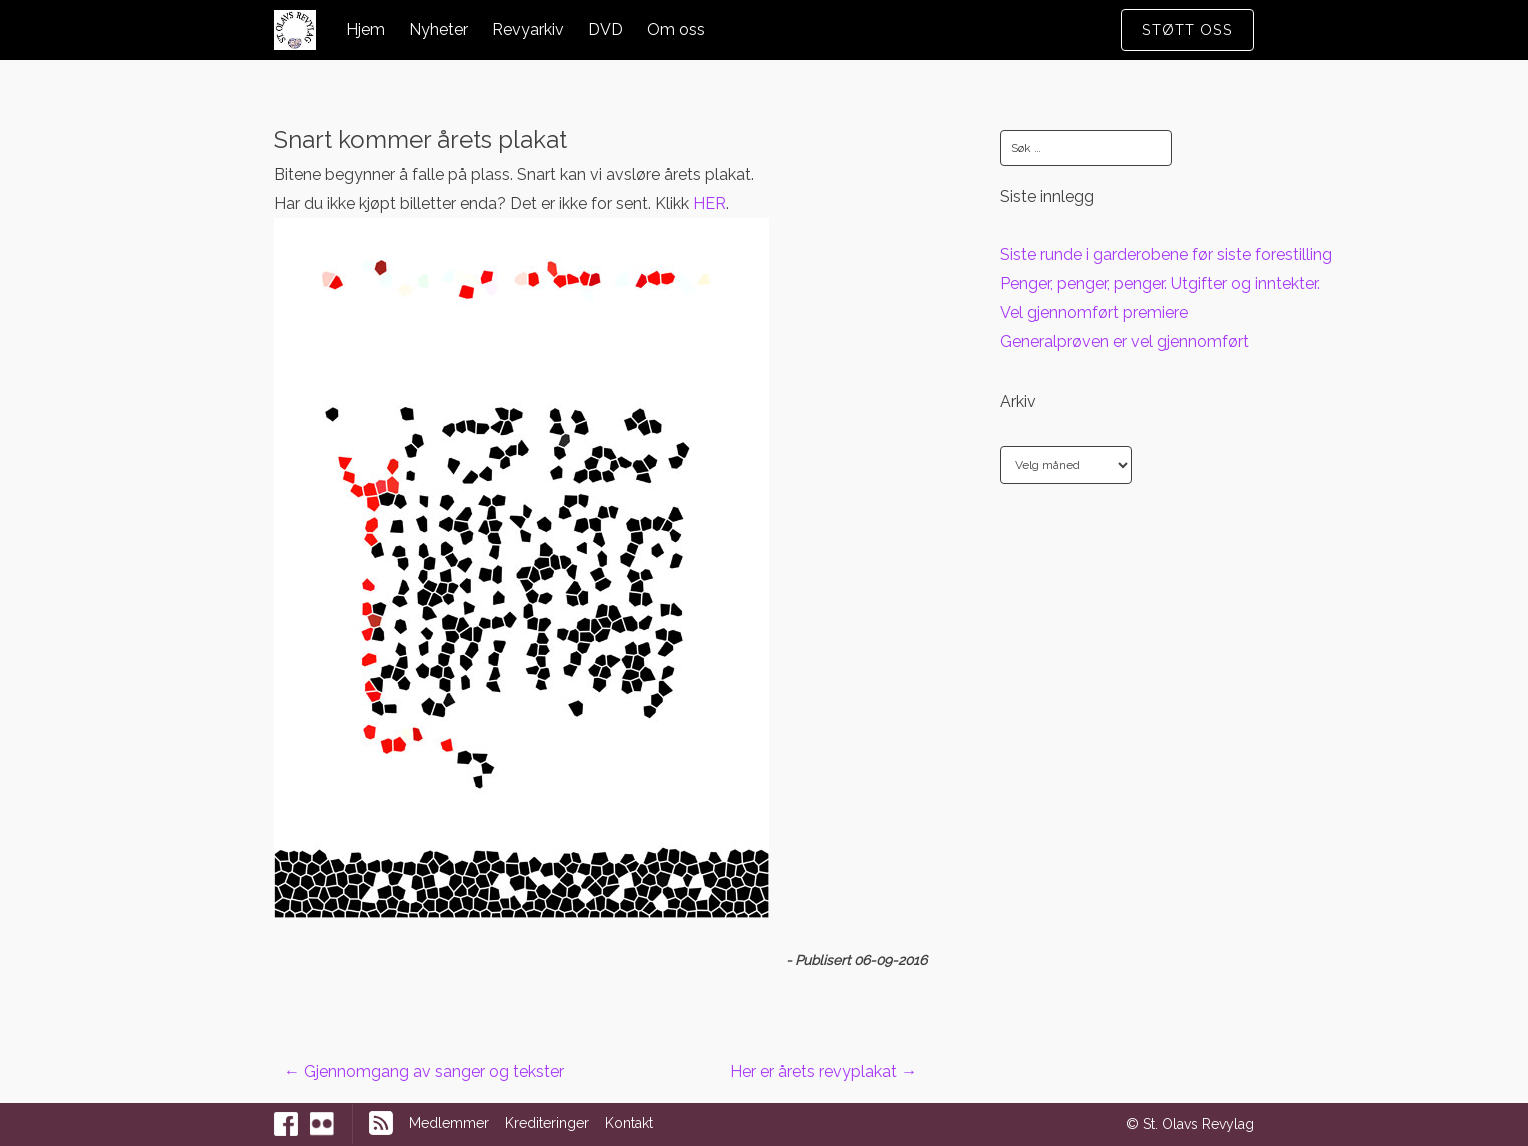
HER (709, 203)
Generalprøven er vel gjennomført (1124, 341)
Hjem (365, 29)
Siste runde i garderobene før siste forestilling (1166, 254)
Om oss (676, 29)
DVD (605, 29)
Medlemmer (449, 1123)
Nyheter (438, 29)
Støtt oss (1187, 29)
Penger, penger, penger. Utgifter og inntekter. (1160, 283)
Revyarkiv (528, 29)
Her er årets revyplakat (823, 1071)
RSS (381, 1123)
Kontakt (629, 1123)
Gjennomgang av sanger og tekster (424, 1071)
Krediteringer (547, 1123)
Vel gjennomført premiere (1094, 312)
